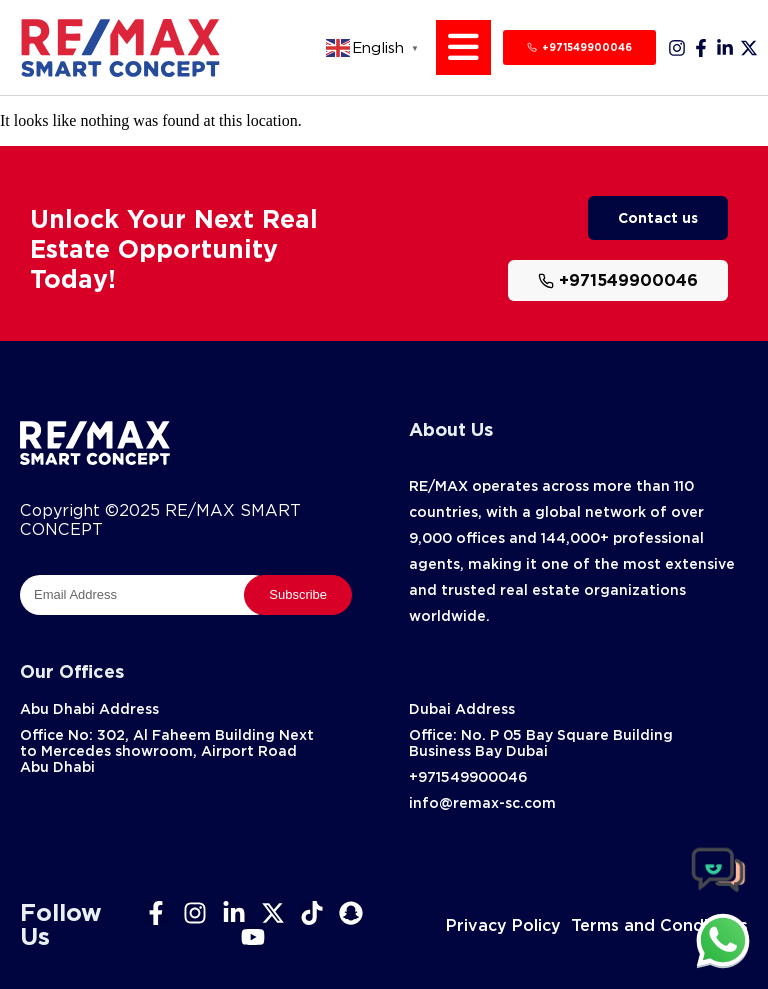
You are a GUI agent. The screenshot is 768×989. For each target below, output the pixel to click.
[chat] (723, 940)
